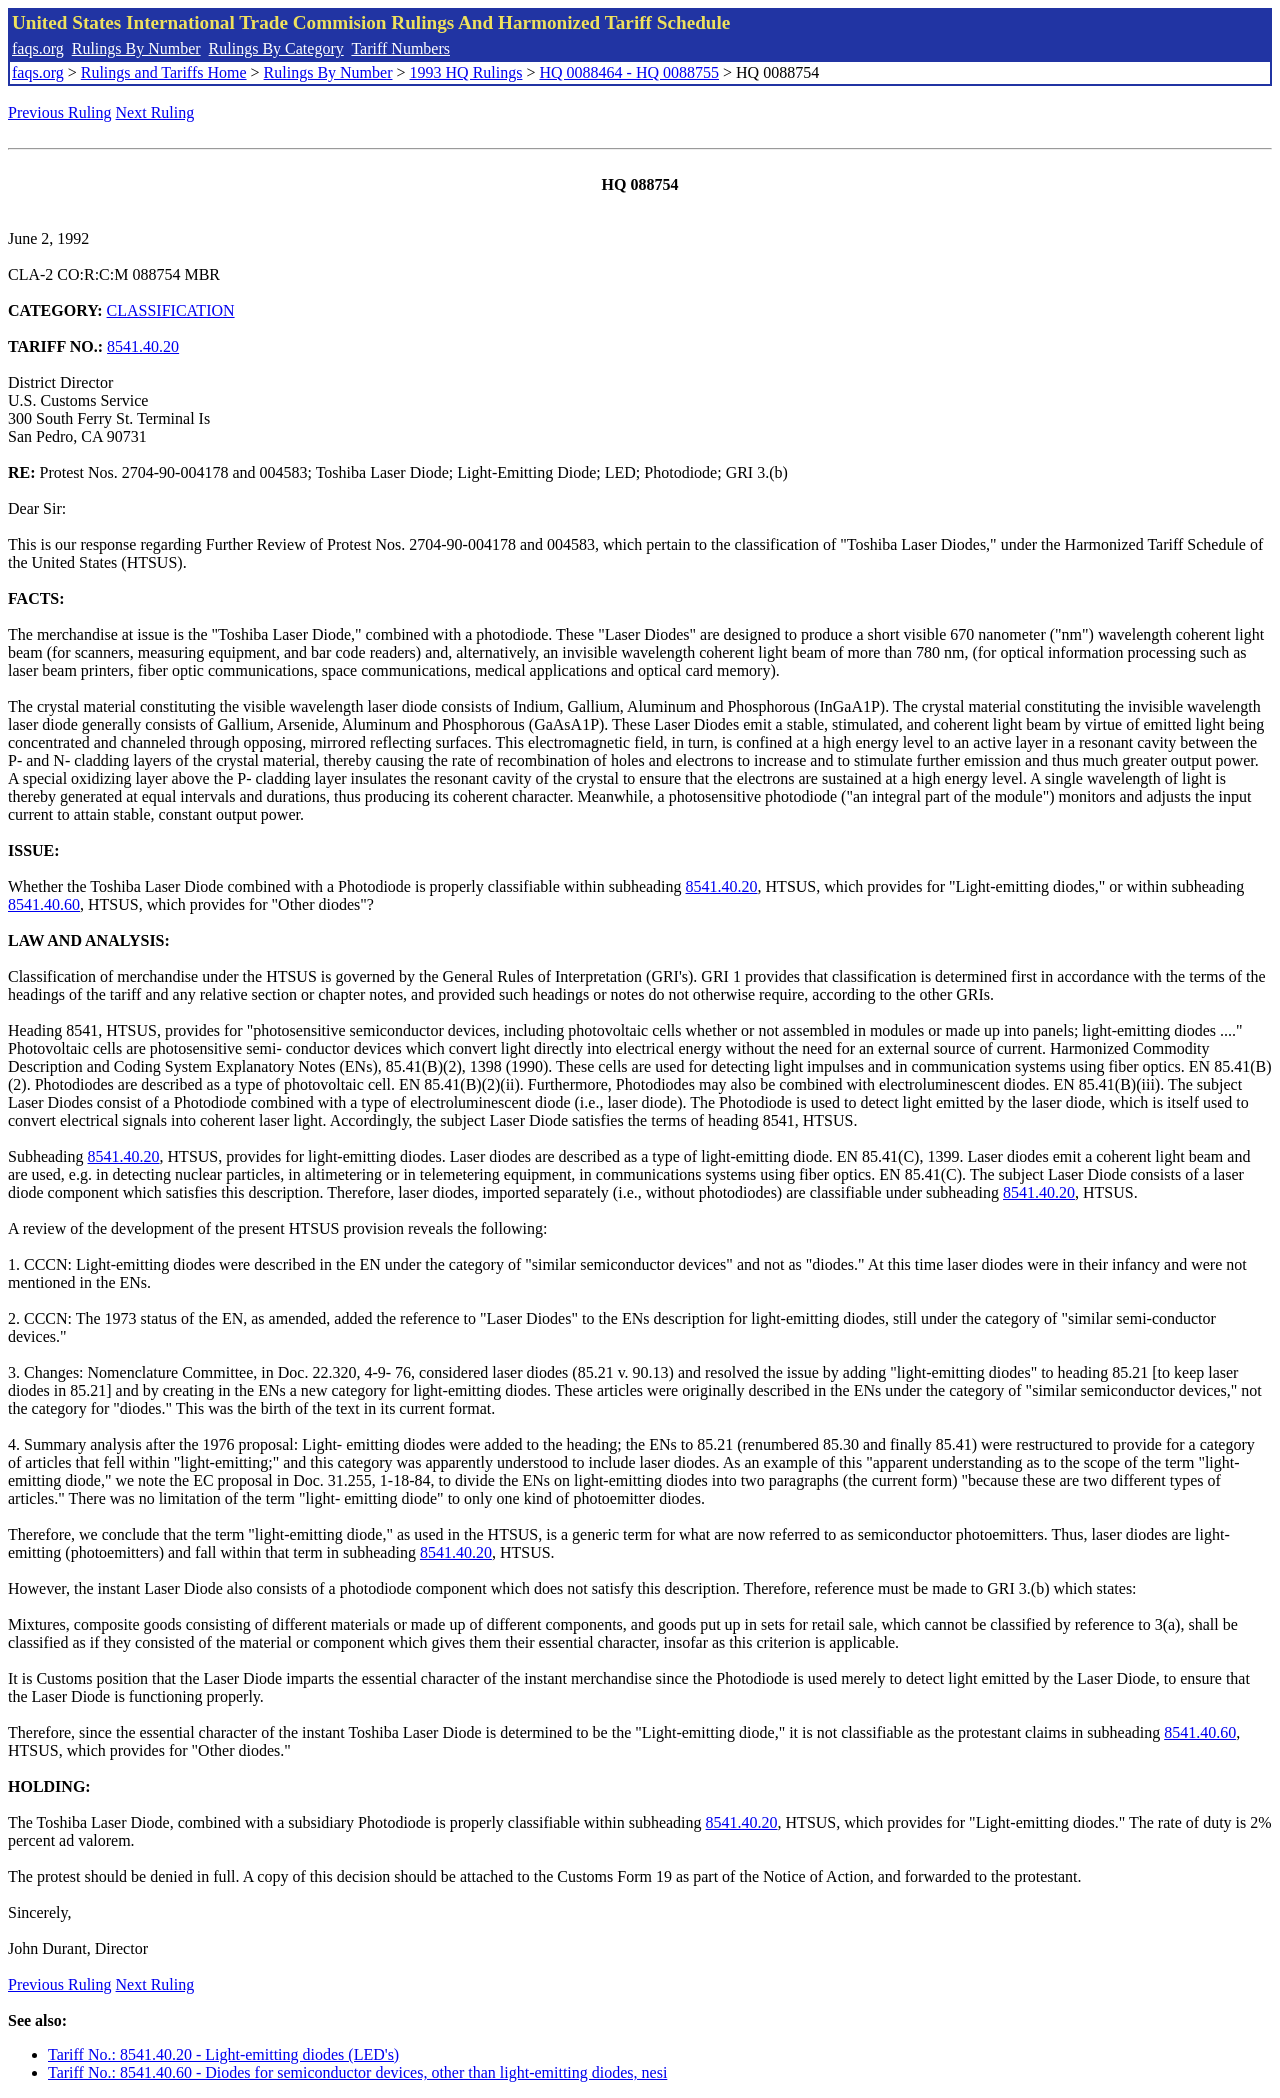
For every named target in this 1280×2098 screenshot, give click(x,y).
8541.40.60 (44, 904)
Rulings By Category (276, 48)
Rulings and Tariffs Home (164, 72)
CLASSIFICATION (171, 310)
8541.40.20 (143, 346)
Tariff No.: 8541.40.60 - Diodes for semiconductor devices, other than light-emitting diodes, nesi (357, 2072)
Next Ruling (155, 112)
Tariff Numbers (400, 48)
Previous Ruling (60, 112)
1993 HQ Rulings (466, 72)
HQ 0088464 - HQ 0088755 (629, 72)
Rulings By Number (136, 48)
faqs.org (38, 48)
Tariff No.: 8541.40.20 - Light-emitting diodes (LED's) (223, 2054)
